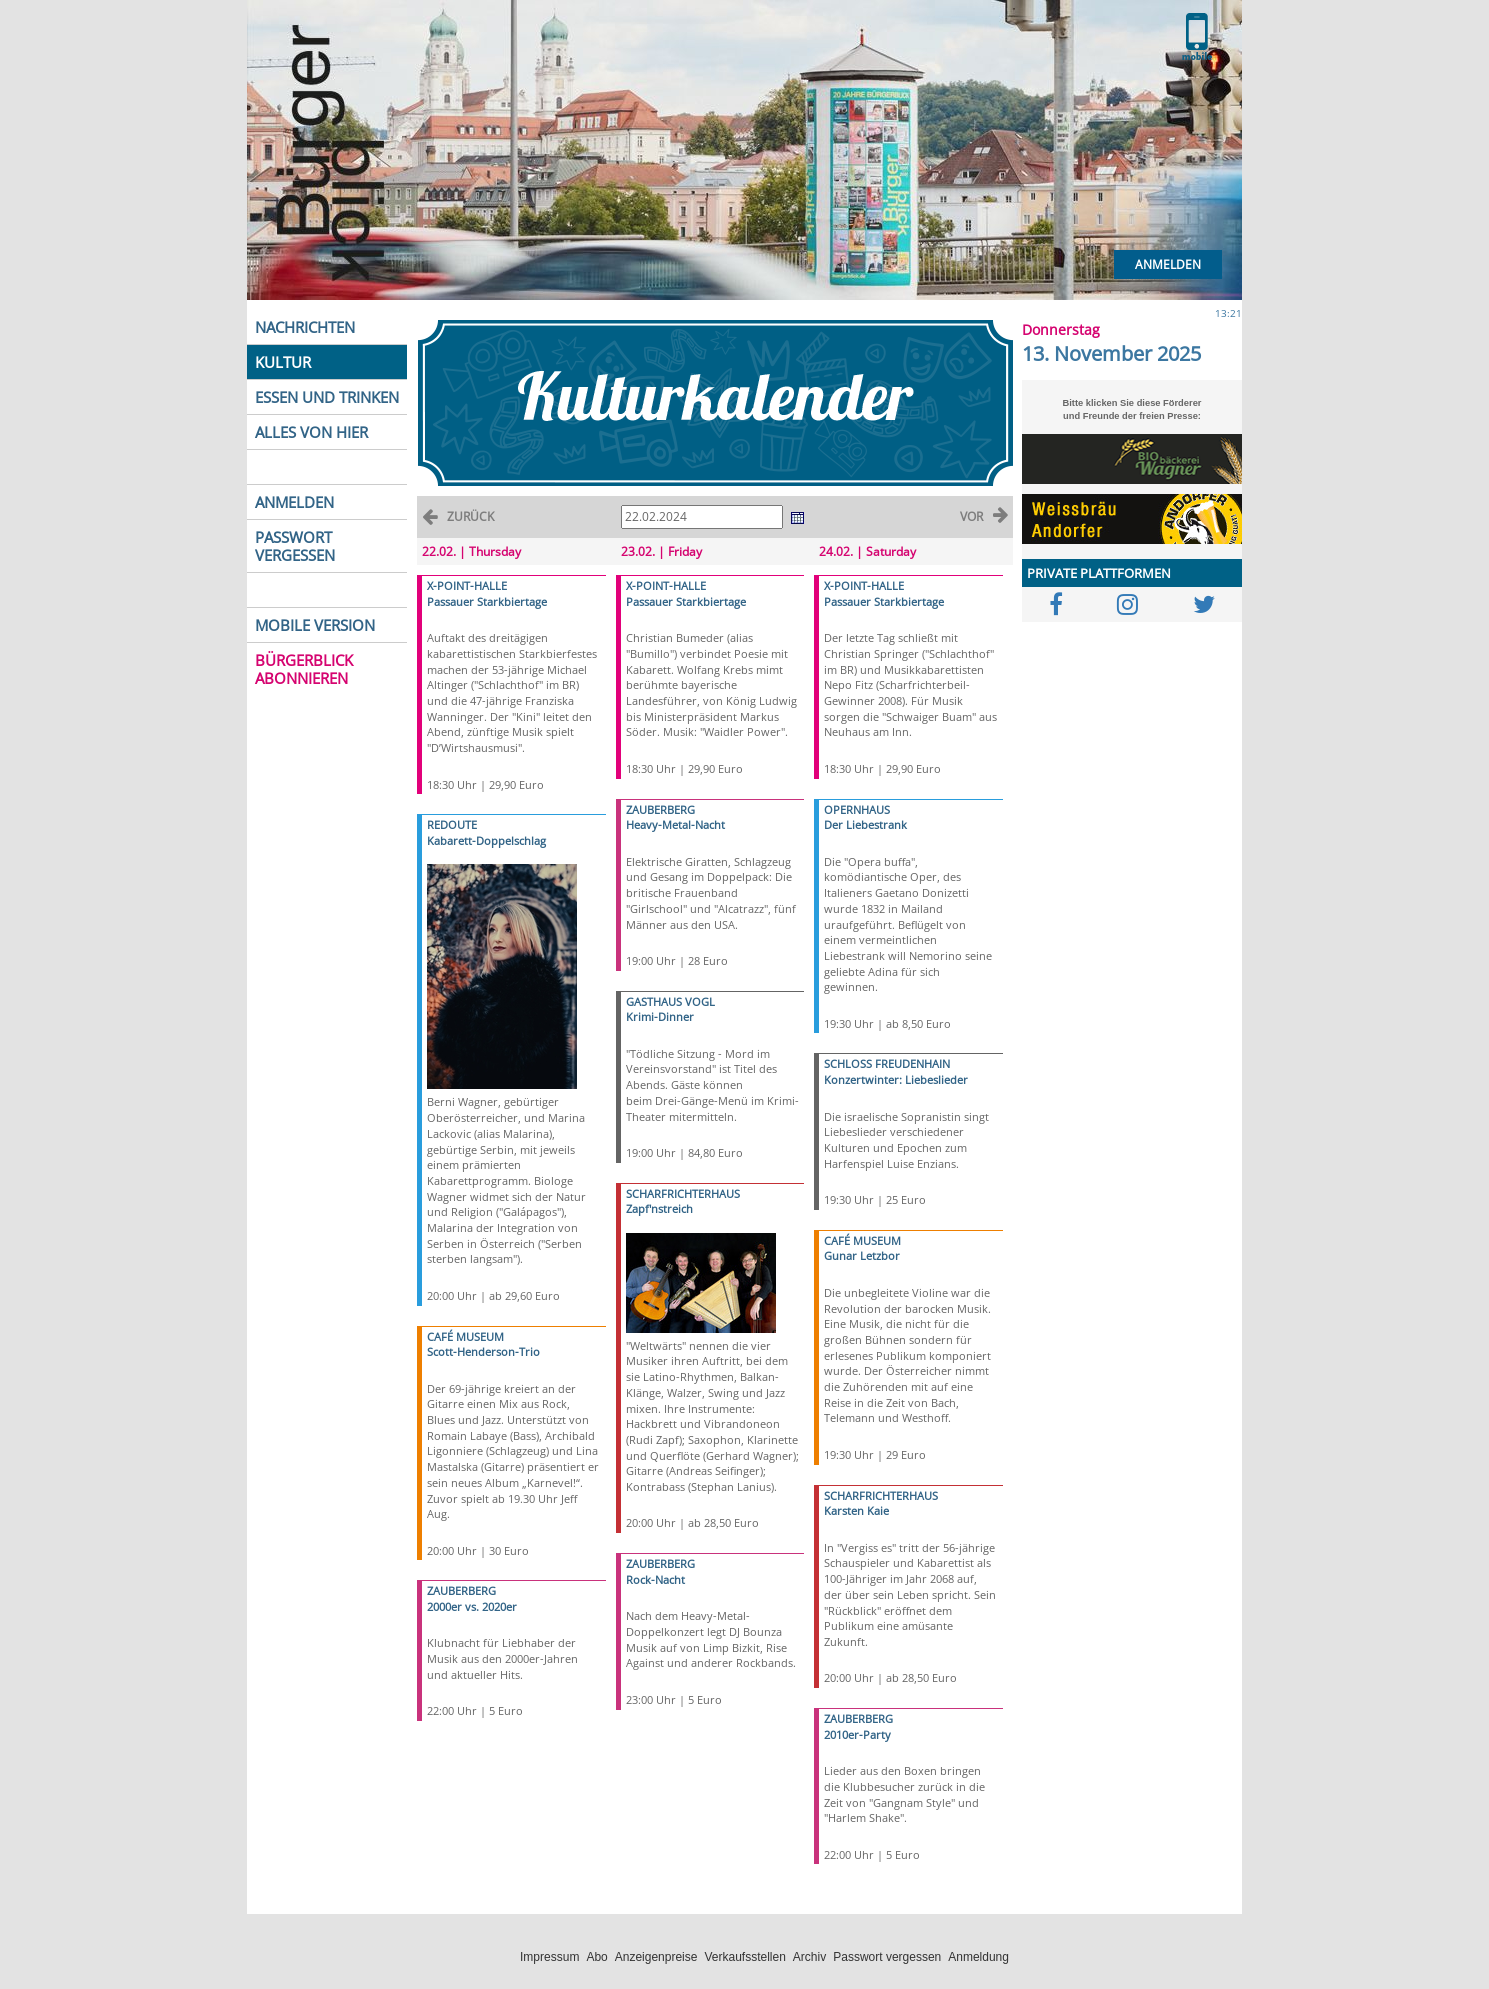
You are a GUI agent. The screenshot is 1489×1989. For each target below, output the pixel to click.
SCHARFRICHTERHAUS (683, 1193)
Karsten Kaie (856, 1510)
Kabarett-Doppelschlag (486, 840)
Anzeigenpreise (656, 1957)
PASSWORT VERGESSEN (295, 546)
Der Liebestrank (865, 824)
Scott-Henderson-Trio (483, 1351)
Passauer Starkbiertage (487, 601)
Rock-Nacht (655, 1579)
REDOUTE (452, 824)
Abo (596, 1957)
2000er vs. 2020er (472, 1606)
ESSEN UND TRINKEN (327, 397)
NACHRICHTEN (305, 327)
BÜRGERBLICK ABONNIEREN (304, 669)
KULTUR (283, 362)
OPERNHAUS (857, 809)
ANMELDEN (294, 502)
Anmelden (1168, 264)
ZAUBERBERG (461, 1590)
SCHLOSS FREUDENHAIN (887, 1063)
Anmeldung (978, 1957)
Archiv (809, 1957)
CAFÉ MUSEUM (465, 1336)
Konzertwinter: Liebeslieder (896, 1079)
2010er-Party (857, 1734)
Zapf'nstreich (659, 1208)
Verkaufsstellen (744, 1957)
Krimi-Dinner (660, 1016)
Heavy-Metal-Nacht (675, 824)
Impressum (549, 1957)
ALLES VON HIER (311, 432)
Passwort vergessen (887, 1957)
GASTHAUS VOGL (670, 1001)
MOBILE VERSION (315, 625)
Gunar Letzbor (862, 1255)
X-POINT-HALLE (467, 585)
